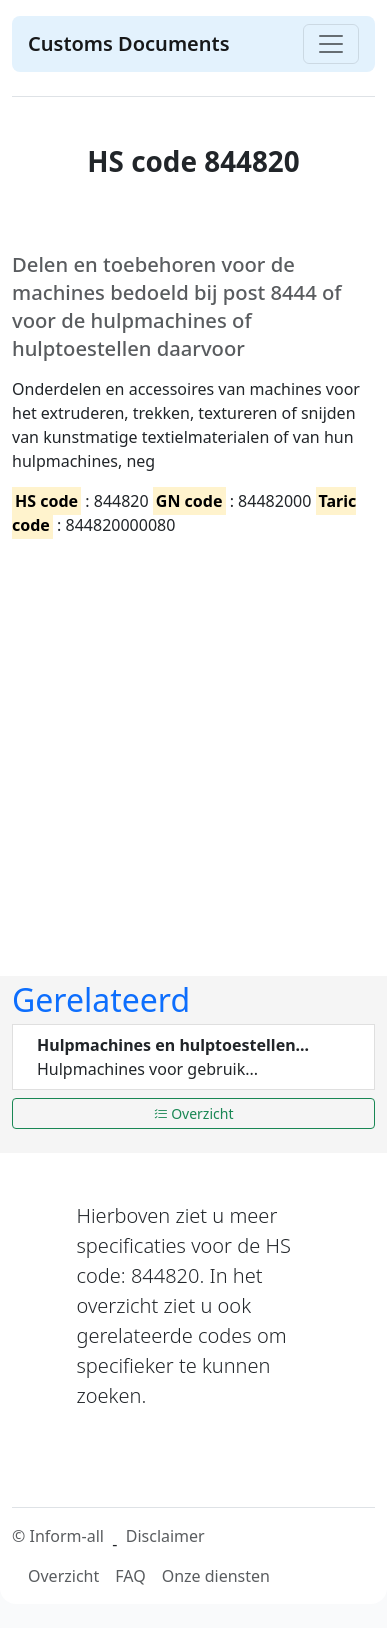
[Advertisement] (187, 740)
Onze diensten (216, 1576)
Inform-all (66, 1536)
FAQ (130, 1576)
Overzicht (194, 1113)
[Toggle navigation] (331, 44)
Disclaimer (165, 1536)
